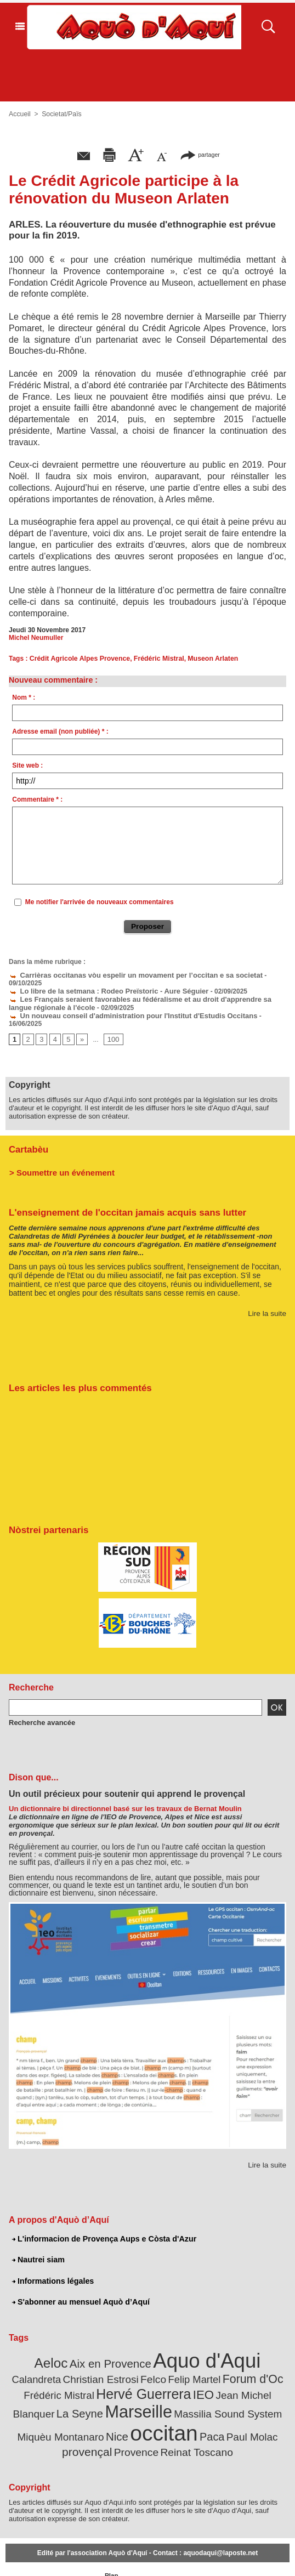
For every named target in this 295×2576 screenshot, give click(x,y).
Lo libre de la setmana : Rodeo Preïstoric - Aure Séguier (101, 982)
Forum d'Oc (188, 2357)
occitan (50, 2408)
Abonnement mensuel (76, 2554)
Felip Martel (134, 2358)
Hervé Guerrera (67, 2371)
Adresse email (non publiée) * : (60, 731)
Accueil (19, 114)
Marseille (45, 2387)
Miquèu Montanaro (219, 2389)
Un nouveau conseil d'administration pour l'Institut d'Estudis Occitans (124, 1005)
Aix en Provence (89, 2343)
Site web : (27, 765)
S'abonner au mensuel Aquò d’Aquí (79, 2282)
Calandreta (253, 2344)
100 (111, 1021)
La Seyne (249, 2372)
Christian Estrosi (47, 2357)
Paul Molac (132, 2411)
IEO (122, 2371)
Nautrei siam (38, 2240)
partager (200, 154)
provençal (180, 2411)
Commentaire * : (37, 799)
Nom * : (23, 697)
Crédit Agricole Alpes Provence (79, 658)
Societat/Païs (60, 114)
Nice (271, 2389)
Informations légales (52, 2261)
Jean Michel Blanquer (180, 2372)
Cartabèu (28, 1130)
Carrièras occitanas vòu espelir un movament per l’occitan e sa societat (126, 974)
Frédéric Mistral (155, 658)
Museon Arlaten (208, 658)
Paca (94, 2411)
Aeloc (34, 2343)
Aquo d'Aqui (178, 2340)
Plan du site (111, 2554)
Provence (225, 2411)
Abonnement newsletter (29, 2554)
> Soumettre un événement (58, 1152)
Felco (95, 2357)
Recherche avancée (39, 1702)
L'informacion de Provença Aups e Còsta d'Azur (102, 2219)
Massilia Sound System (127, 2389)
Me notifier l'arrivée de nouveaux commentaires (99, 902)
